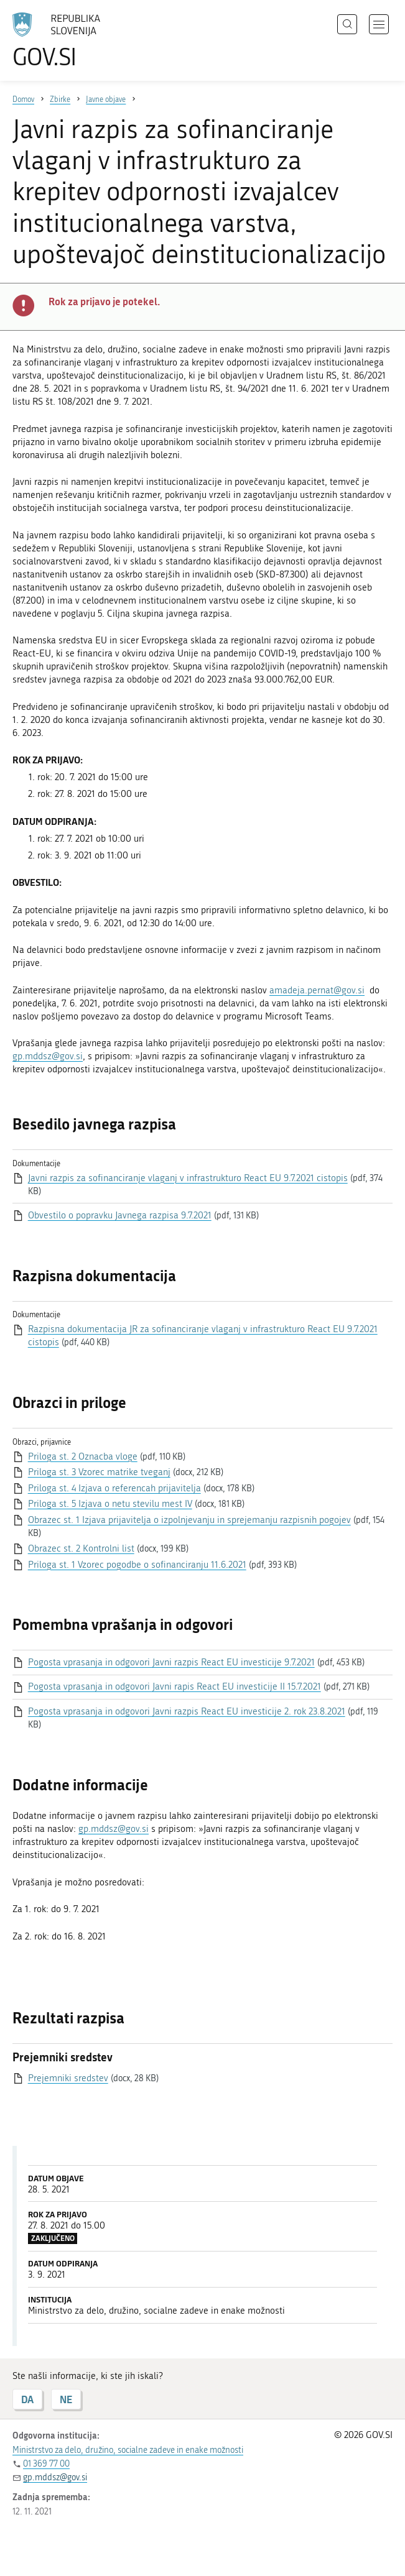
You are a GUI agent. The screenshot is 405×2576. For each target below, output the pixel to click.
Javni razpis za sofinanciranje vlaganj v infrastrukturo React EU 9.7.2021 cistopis (188, 1178)
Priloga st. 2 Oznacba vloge (82, 1456)
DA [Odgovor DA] (27, 2399)
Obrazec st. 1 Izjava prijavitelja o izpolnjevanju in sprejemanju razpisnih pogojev (189, 1519)
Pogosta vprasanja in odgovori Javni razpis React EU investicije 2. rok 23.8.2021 (186, 1711)
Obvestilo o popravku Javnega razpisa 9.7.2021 (120, 1215)
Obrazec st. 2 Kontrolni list (81, 1548)
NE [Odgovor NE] (66, 2399)
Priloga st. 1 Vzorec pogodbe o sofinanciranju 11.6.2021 (137, 1564)
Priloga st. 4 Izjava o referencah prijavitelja (114, 1488)
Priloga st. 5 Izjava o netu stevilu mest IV (110, 1503)
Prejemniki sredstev (68, 2078)
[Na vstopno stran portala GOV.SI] (74, 40)
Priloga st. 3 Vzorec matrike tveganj (99, 1472)
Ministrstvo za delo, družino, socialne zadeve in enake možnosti (127, 2450)
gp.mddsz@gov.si (47, 1056)
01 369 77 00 (46, 2464)
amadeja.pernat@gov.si (317, 990)
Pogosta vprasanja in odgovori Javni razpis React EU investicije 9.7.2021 (171, 1662)
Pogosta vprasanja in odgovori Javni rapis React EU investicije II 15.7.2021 (174, 1686)
